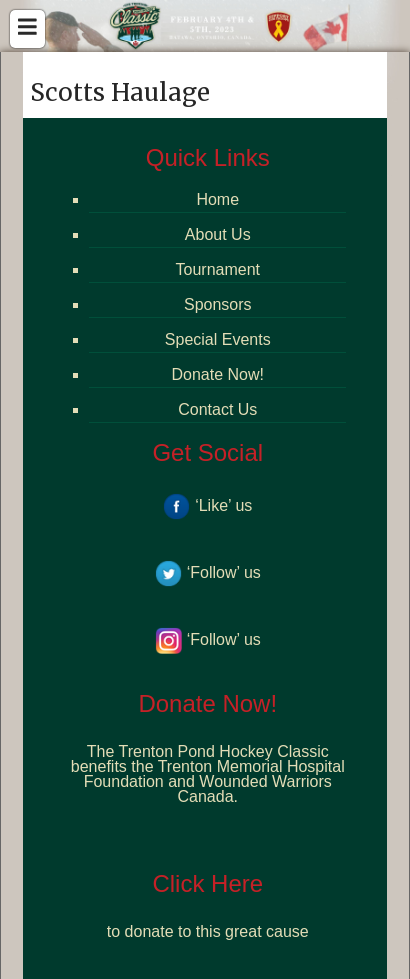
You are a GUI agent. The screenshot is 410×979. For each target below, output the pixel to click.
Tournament (218, 269)
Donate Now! (218, 374)
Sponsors (218, 304)
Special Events (218, 339)
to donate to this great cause (208, 931)
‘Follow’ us (208, 572)
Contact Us (217, 409)
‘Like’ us (207, 505)
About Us (218, 234)
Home (217, 199)
